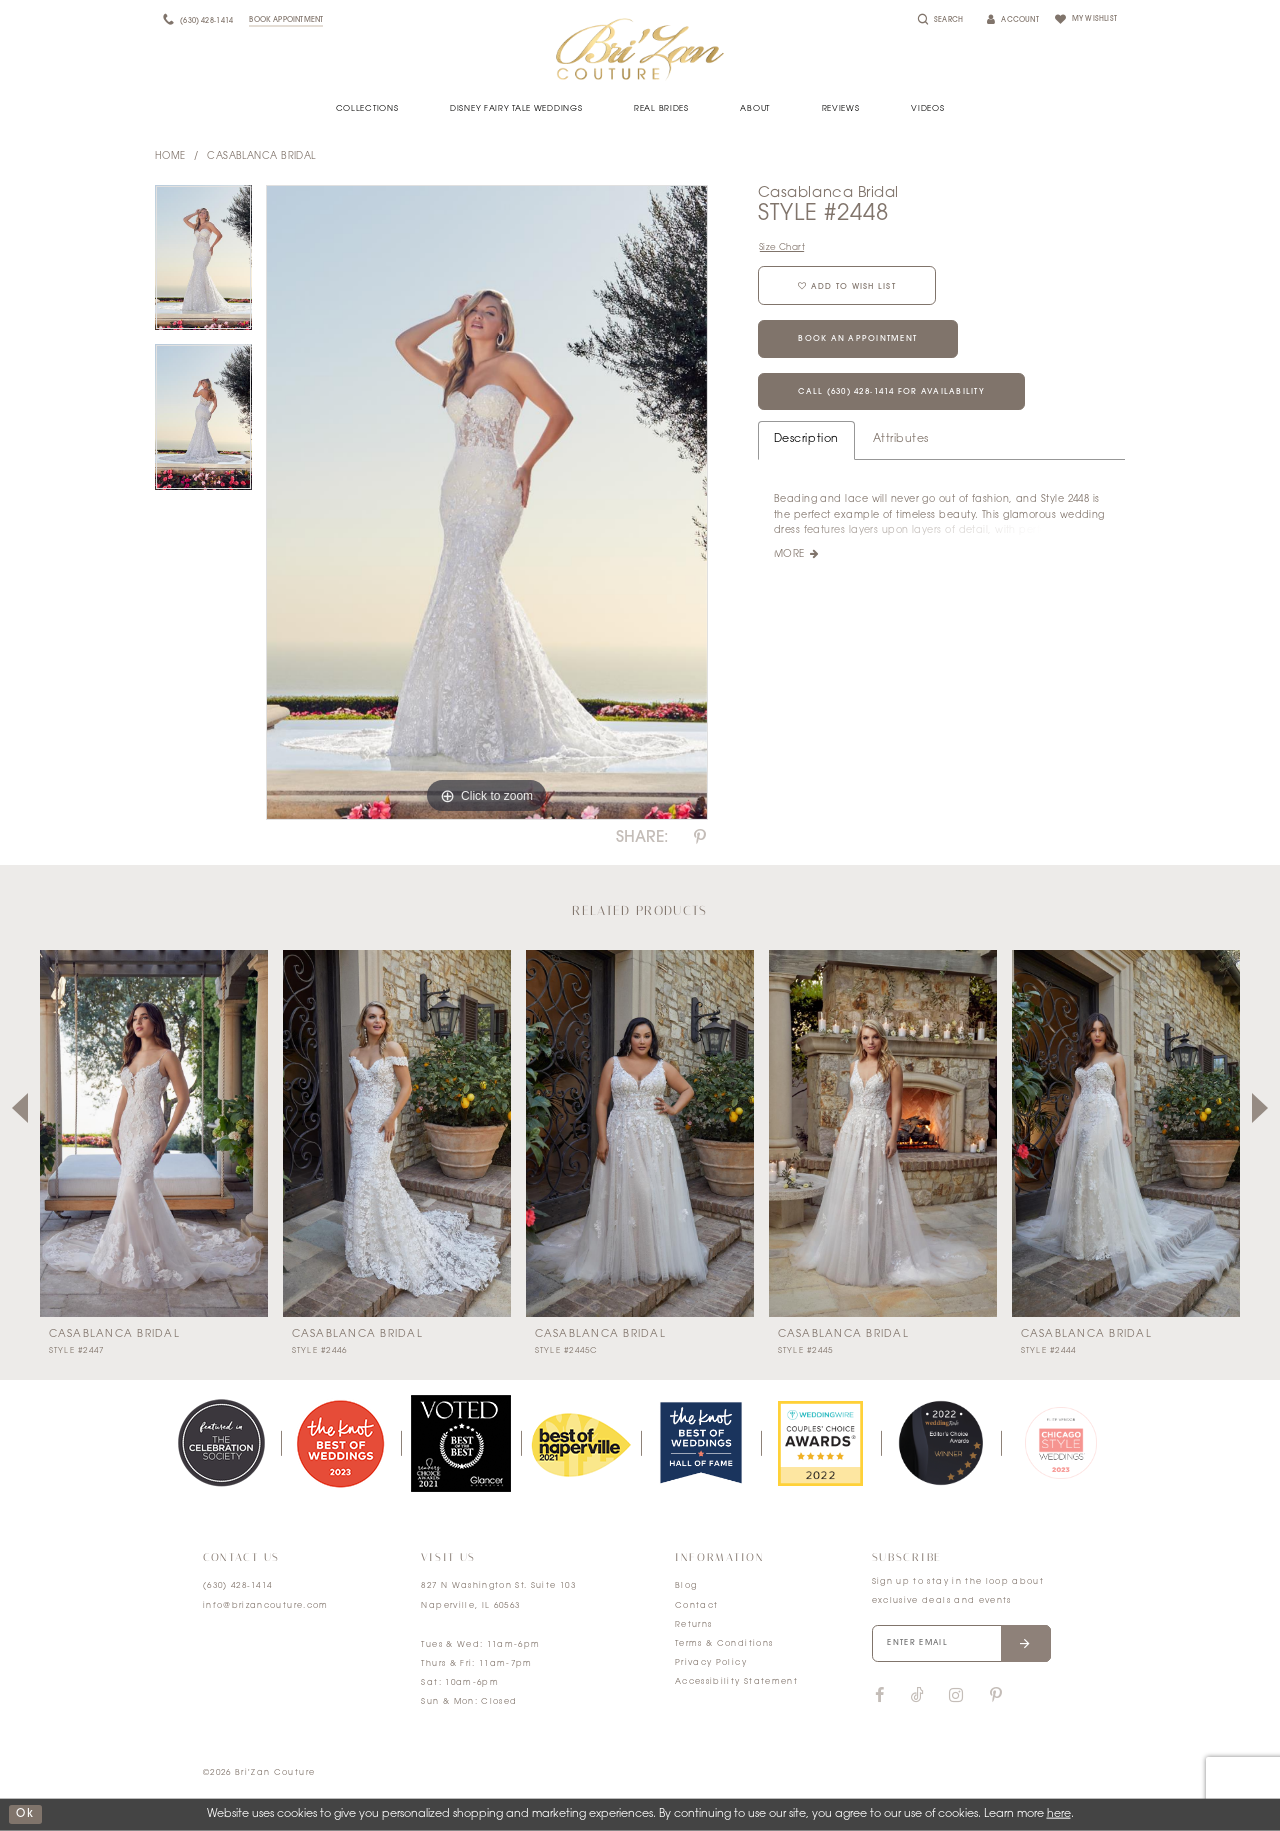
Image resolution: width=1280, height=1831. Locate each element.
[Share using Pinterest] (700, 838)
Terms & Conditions (724, 1644)
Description (806, 440)
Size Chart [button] (782, 247)
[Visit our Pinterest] (996, 1696)
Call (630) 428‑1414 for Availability (892, 393)
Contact (696, 1606)
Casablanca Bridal (261, 156)
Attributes (901, 440)
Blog (686, 1586)
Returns (693, 1625)
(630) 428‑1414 (238, 1586)
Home (170, 156)
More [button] (789, 556)
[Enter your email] (962, 1644)
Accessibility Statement (736, 1682)
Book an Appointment (858, 340)
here (1059, 1814)
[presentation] (154, 1133)
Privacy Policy (711, 1663)
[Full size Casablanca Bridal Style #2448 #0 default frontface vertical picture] (487, 503)
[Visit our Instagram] (956, 1696)
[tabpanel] (203, 265)
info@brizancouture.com (266, 1606)
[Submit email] (1026, 1644)
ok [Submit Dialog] (25, 1814)
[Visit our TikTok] (917, 1696)
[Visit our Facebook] (880, 1696)
